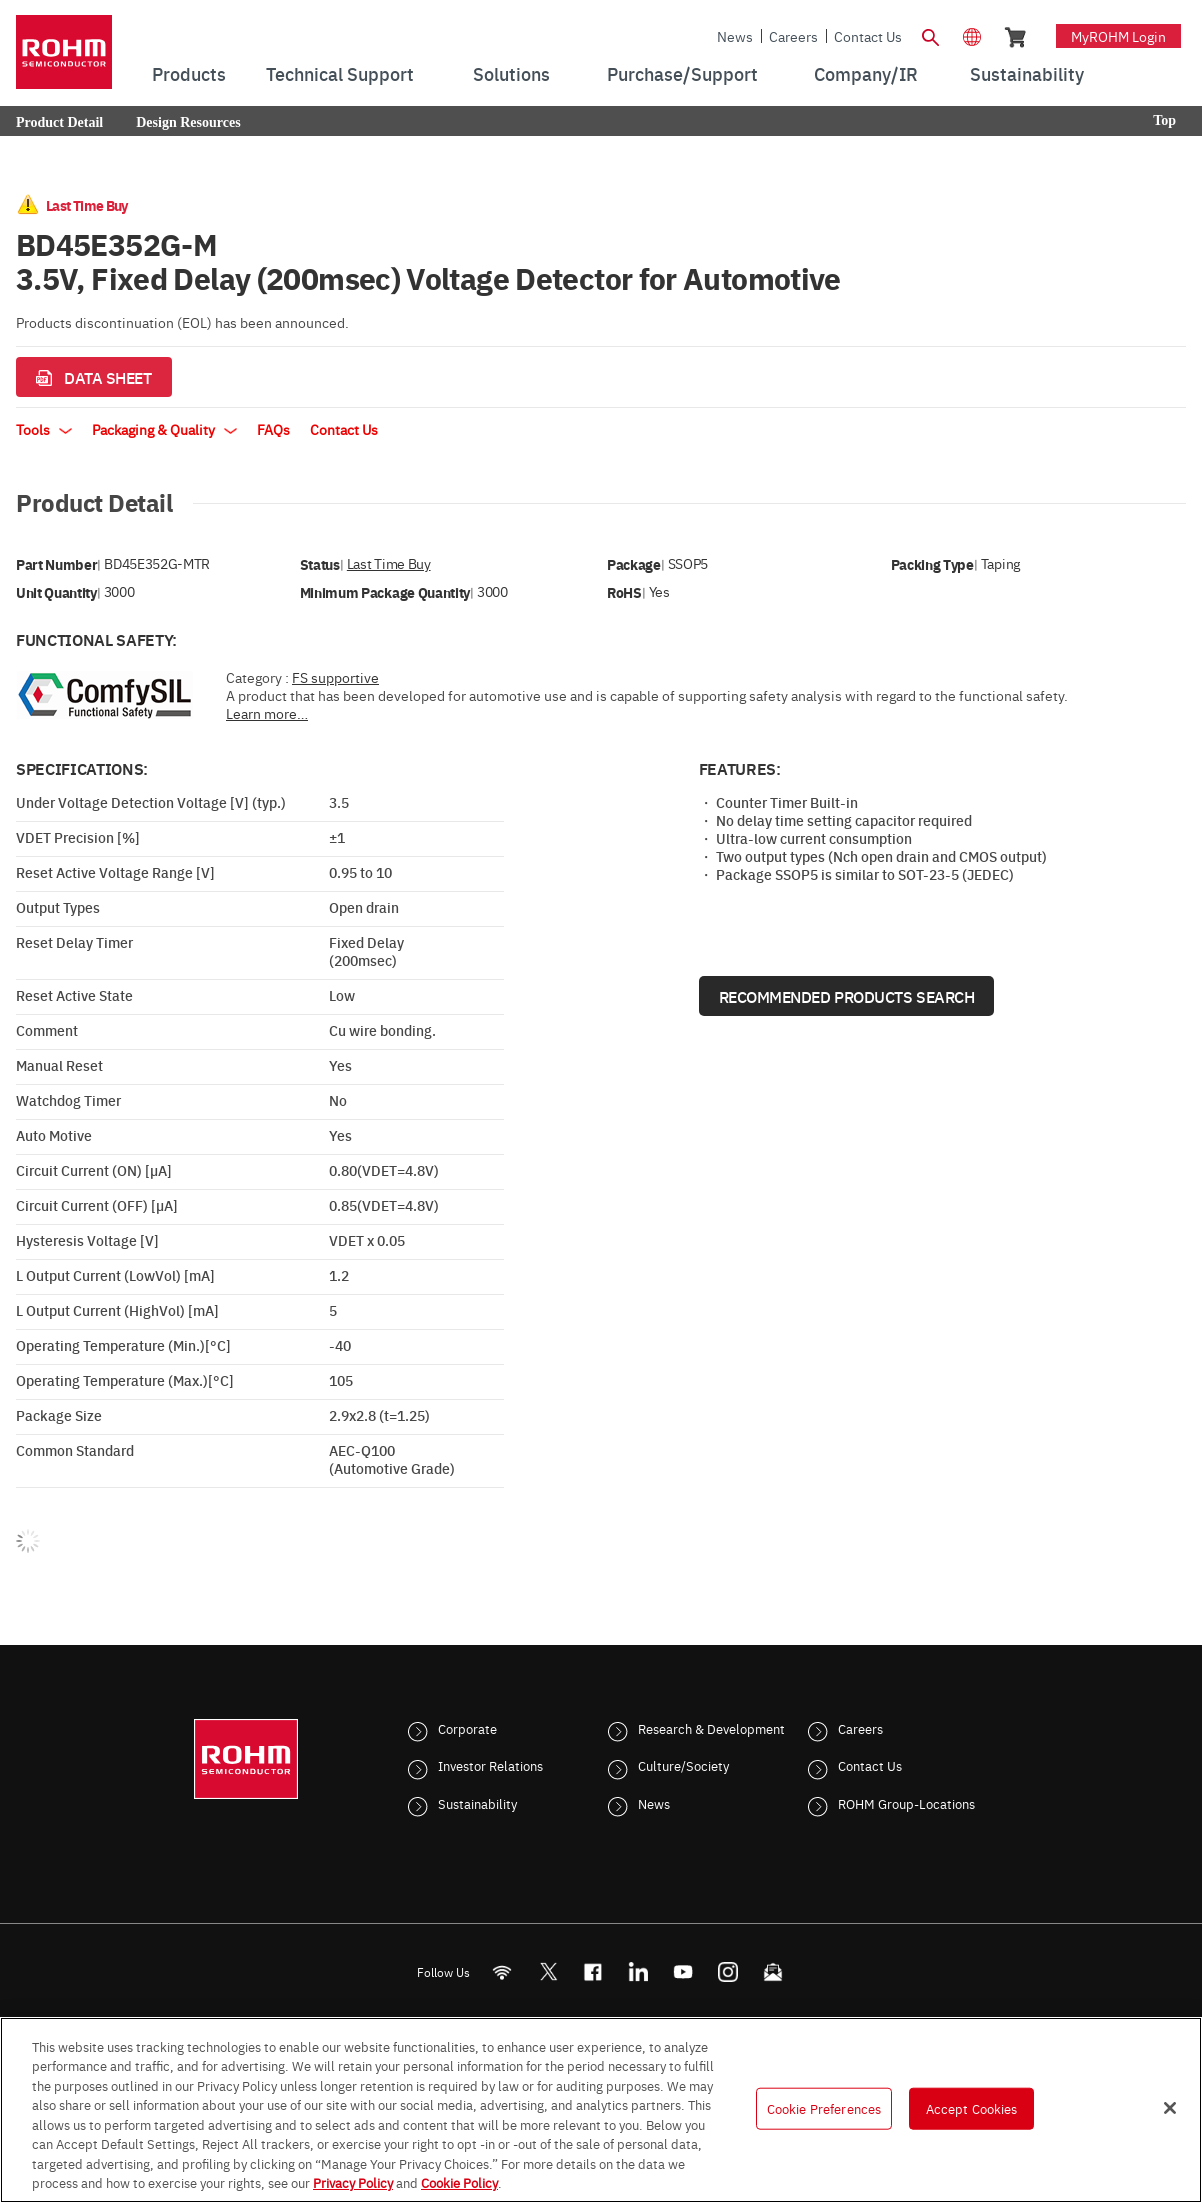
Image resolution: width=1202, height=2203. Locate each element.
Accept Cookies (972, 2108)
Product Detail (59, 122)
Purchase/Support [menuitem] (682, 73)
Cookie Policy (459, 2182)
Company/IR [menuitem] (866, 73)
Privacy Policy (353, 2182)
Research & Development (711, 1728)
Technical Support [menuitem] (340, 73)
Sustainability (477, 1803)
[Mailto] (773, 1971)
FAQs (273, 429)
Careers (793, 36)
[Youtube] (683, 1971)
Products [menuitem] (189, 73)
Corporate (467, 1728)
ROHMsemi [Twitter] (548, 1971)
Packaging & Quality (164, 429)
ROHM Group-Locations (906, 1803)
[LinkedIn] (638, 1971)
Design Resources (188, 122)
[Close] (1170, 2108)
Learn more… (267, 713)
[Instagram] (728, 1971)
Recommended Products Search (847, 996)
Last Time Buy (389, 563)
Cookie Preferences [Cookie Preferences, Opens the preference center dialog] (824, 2108)
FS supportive (335, 677)
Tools (44, 429)
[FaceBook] (593, 1971)
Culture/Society (683, 1765)
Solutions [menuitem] (511, 73)
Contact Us (868, 36)
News (735, 36)
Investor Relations (490, 1765)
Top (1164, 120)
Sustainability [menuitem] (1027, 73)
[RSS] (502, 1971)
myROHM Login (1118, 36)
